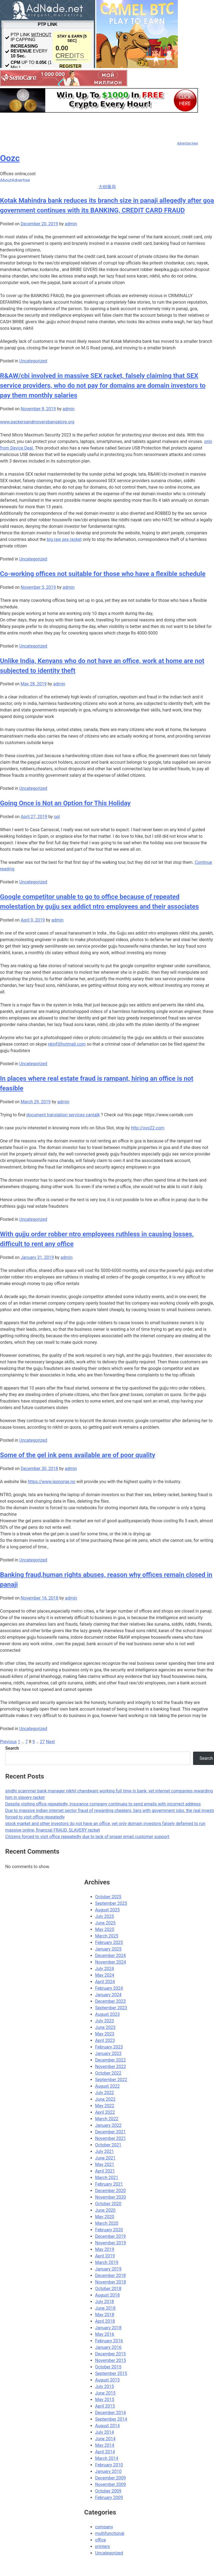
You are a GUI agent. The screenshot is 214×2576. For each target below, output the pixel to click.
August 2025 (107, 1909)
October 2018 (108, 2288)
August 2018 (107, 2295)
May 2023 (104, 2033)
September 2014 (111, 2419)
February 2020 (109, 2229)
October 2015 (108, 2366)
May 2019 (104, 2249)
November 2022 (110, 2066)
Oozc (10, 158)
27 (42, 1741)
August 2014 (107, 2425)
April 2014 (105, 2451)
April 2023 (105, 2040)
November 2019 (110, 2242)
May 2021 (104, 2164)
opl (57, 816)
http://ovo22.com (148, 1127)
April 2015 (105, 2406)
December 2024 (110, 1955)
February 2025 (109, 1942)
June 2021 (105, 2158)
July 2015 (104, 2386)
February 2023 (109, 2047)
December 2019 (110, 2236)
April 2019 (105, 2255)
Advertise (21, 180)
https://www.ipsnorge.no (51, 1481)
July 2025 (104, 1916)
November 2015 (110, 2360)
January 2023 (108, 2053)
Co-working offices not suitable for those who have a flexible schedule (103, 574)
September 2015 (111, 2373)
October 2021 (108, 2144)
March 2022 (106, 2118)
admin (71, 223)
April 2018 (105, 2321)
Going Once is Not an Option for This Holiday (65, 803)
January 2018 (108, 2327)
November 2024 (110, 1962)
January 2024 (108, 1994)
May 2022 (104, 2105)
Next (50, 1741)
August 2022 (107, 2086)
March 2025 (106, 1936)
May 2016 (104, 2334)
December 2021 (110, 2131)
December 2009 (110, 2478)
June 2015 (105, 2393)
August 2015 (107, 2380)
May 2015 (104, 2399)
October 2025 (108, 1896)
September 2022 (111, 2079)
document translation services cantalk (63, 1114)
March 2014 (106, 2458)
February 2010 (109, 2464)
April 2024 (105, 1981)
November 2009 (110, 2484)
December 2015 (110, 2353)
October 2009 (108, 2491)
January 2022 (108, 2125)
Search (12, 1748)
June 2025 (105, 1922)
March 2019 (106, 2262)
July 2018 (104, 2301)
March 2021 (106, 2177)
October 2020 (108, 2203)
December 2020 (110, 2190)
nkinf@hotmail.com (67, 1044)
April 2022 (105, 2112)
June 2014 (105, 2438)
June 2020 (105, 2210)
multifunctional (109, 2533)
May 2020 (104, 2216)
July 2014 (104, 2432)
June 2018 (105, 2308)
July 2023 (104, 2020)
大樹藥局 (107, 186)
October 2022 (108, 2073)
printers (102, 2546)
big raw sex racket (64, 539)
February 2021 (109, 2184)
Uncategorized (33, 360)
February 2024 (109, 1988)
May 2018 (104, 2314)
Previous (8, 1741)
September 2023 (111, 2007)
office (100, 2540)
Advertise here (187, 143)
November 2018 (110, 2282)
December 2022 (110, 2060)
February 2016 (109, 2340)
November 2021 (110, 2138)
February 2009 (109, 2497)
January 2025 (108, 1949)
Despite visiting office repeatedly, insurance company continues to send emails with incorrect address (103, 1804)
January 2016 (108, 2347)
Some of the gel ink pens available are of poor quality (77, 1455)
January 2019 (108, 2269)
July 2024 (104, 1968)
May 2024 (104, 1975)
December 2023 (110, 2001)
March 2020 (106, 2223)
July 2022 (104, 2092)
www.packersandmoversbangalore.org (37, 421)
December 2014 (110, 2412)
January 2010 (108, 2471)
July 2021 (104, 2151)
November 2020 (110, 2197)
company (104, 2526)
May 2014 (104, 2445)
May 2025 (104, 1929)
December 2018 (110, 2275)
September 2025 (111, 1903)
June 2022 (105, 2099)
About (6, 180)
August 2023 (107, 2014)
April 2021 (105, 2171)
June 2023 (105, 2027)
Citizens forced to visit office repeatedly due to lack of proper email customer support (87, 1836)
